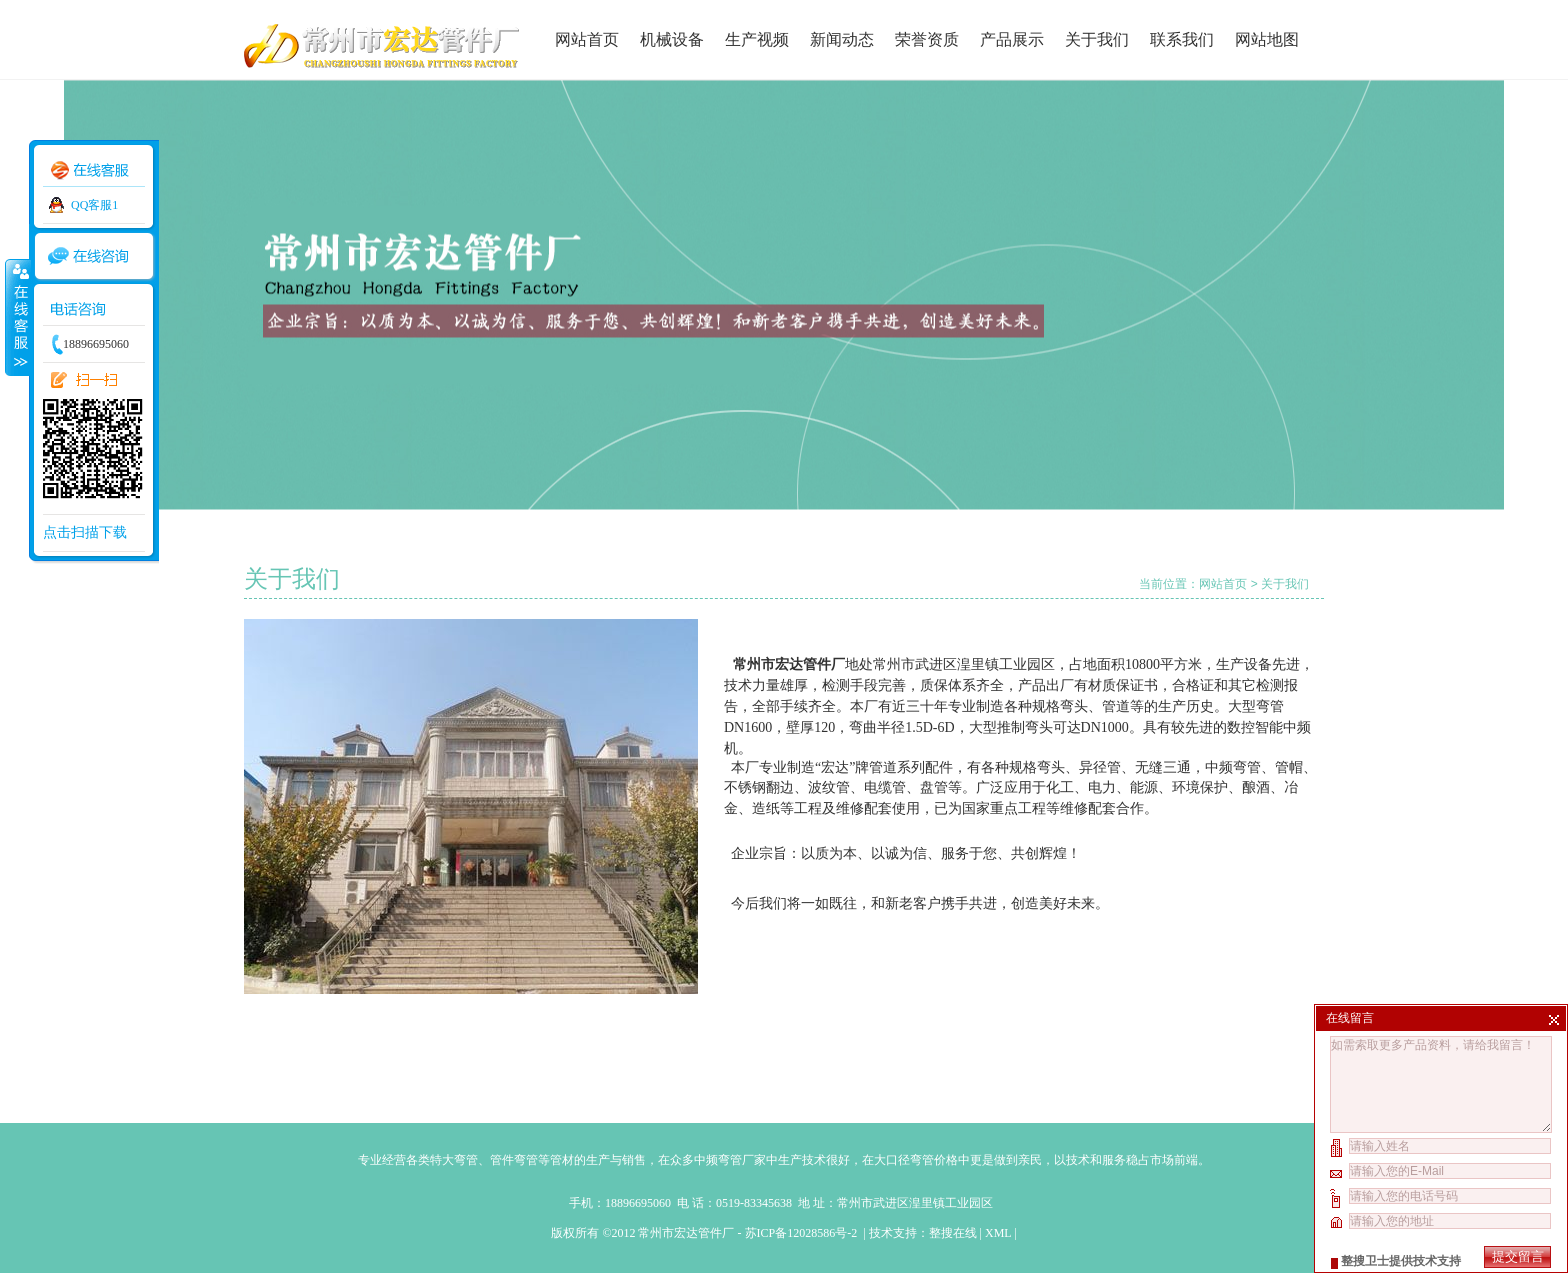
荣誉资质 (927, 39)
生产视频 (757, 39)
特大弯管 (454, 1160)
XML (998, 1233)
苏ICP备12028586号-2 (803, 1233)
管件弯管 (514, 1160)
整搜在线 (953, 1233)
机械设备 (672, 39)
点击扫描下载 (85, 532)
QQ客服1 (94, 205)
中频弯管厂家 (730, 1160)
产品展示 (1012, 39)
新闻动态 (842, 39)
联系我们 (1182, 39)
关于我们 (1097, 39)
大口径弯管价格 (916, 1160)
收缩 (17, 317)
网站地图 (1267, 39)
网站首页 (587, 39)
